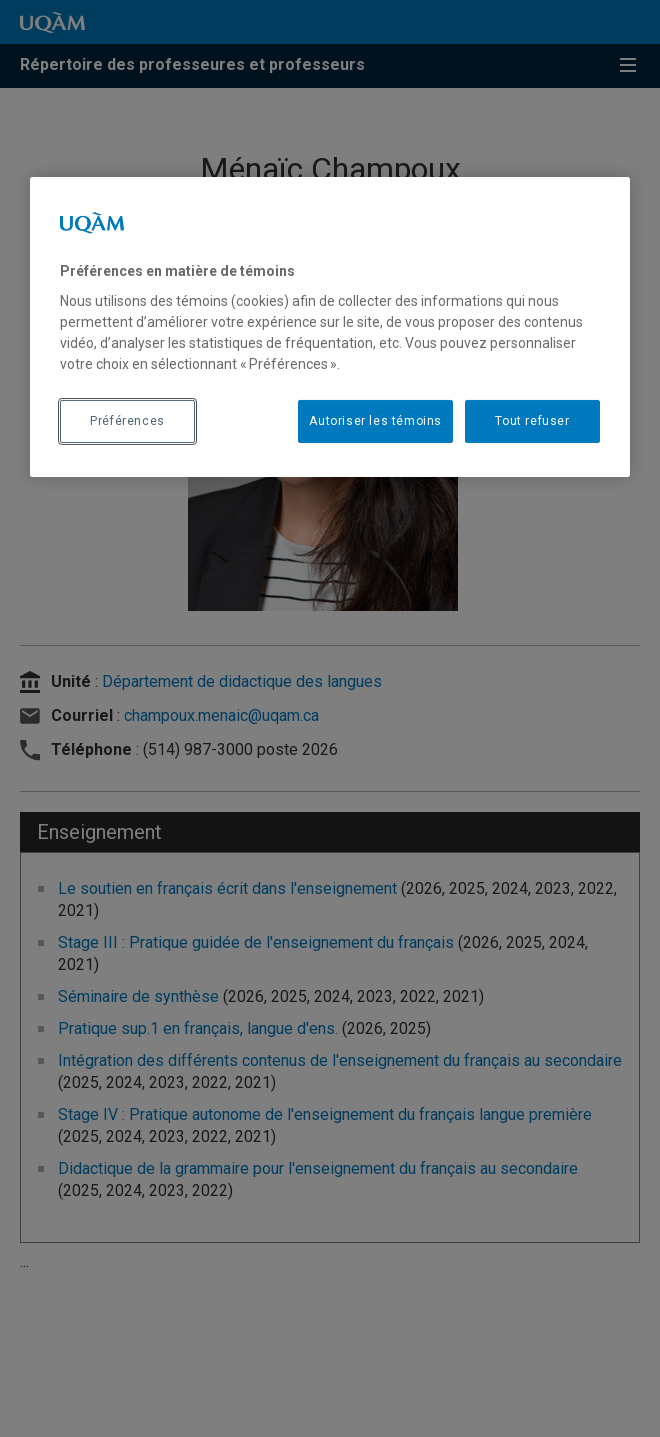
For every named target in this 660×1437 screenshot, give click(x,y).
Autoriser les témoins (375, 421)
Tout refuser (532, 421)
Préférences (127, 421)
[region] (330, 326)
